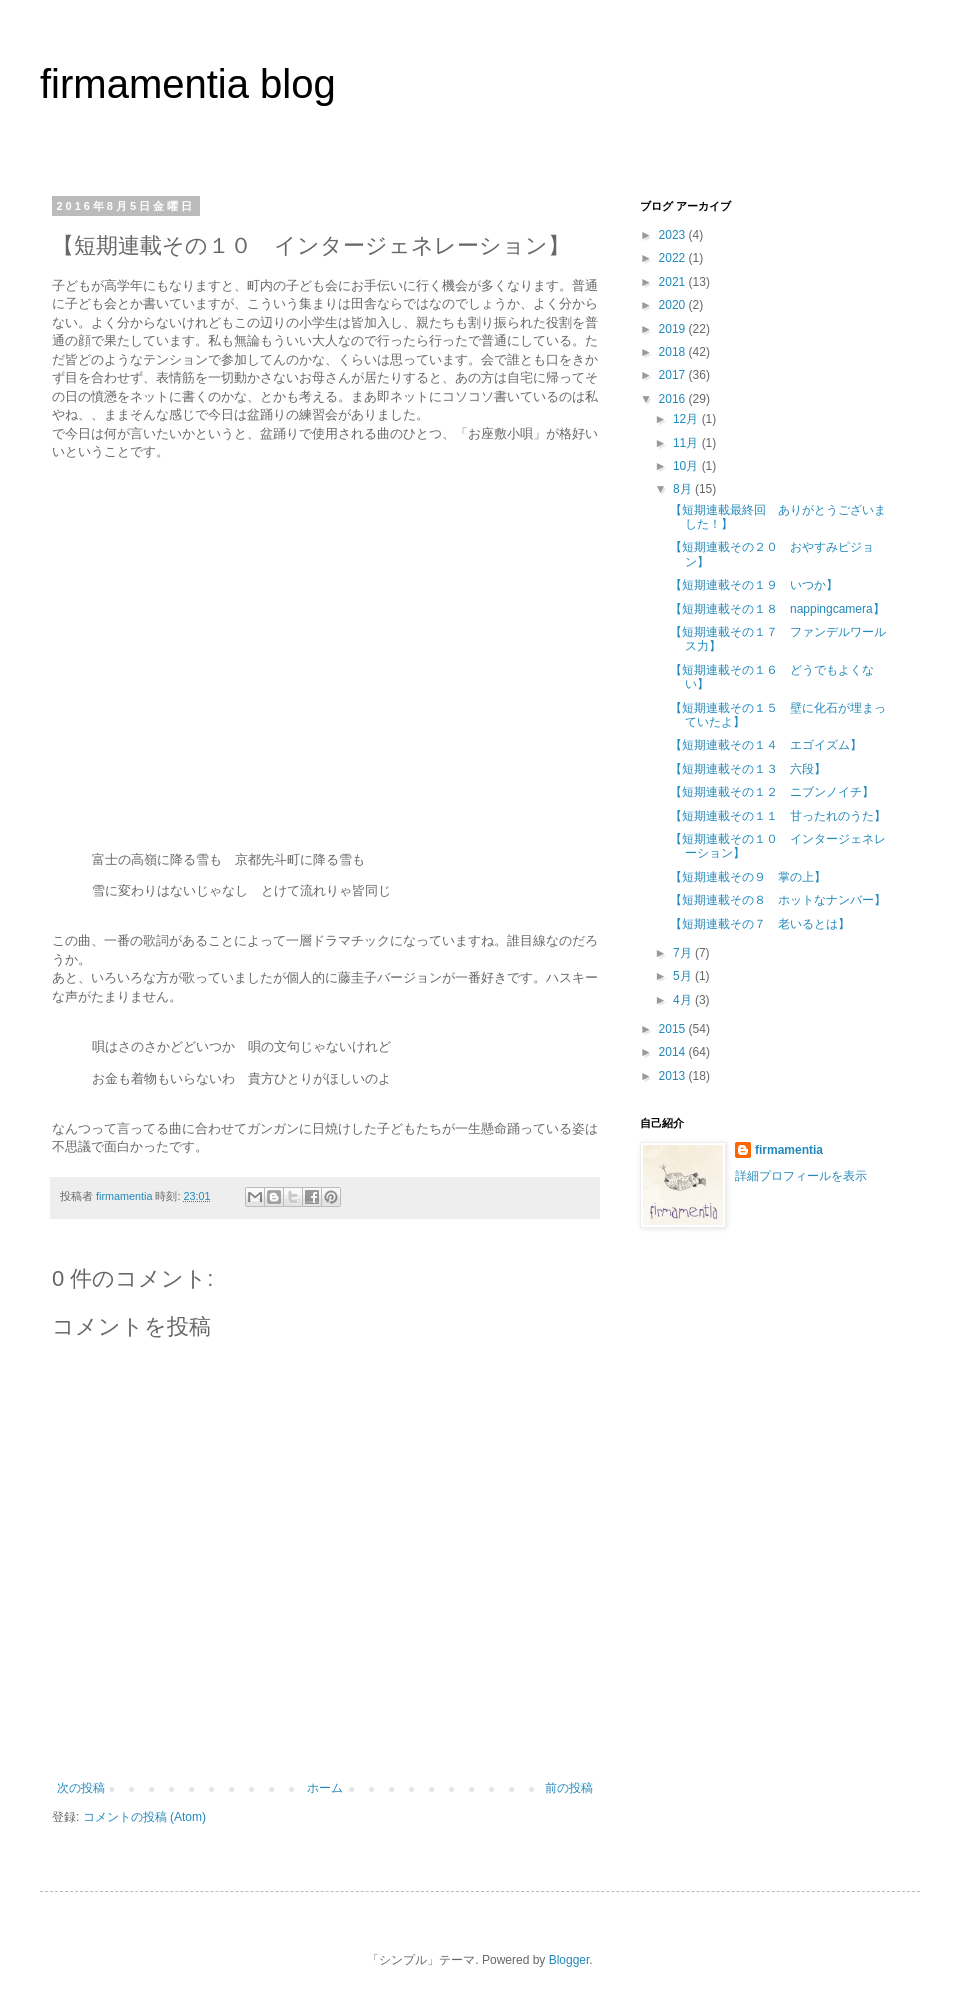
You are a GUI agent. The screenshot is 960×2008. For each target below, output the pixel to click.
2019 (674, 329)
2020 (674, 305)
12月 (687, 419)
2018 (674, 352)
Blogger (569, 1960)
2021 (674, 282)
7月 (684, 953)
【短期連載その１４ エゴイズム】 (766, 745)
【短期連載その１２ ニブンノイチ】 (772, 792)
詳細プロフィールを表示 (801, 1176)
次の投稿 (81, 1788)
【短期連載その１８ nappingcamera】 (777, 609)
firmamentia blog (188, 84)
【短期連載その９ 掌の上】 (748, 877)
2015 (674, 1029)
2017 (674, 375)
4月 (684, 1000)
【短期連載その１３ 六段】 (748, 769)
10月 (687, 466)
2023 (674, 235)
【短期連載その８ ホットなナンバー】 (778, 900)
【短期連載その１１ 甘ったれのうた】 (778, 816)
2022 (674, 258)
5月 (684, 976)
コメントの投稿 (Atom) (144, 1817)
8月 (684, 489)
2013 (674, 1076)
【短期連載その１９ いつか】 (754, 585)
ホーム (325, 1788)
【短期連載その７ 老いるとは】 (760, 924)
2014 (674, 1052)
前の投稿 (569, 1788)
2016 (674, 399)
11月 (687, 443)
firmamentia (789, 1150)
